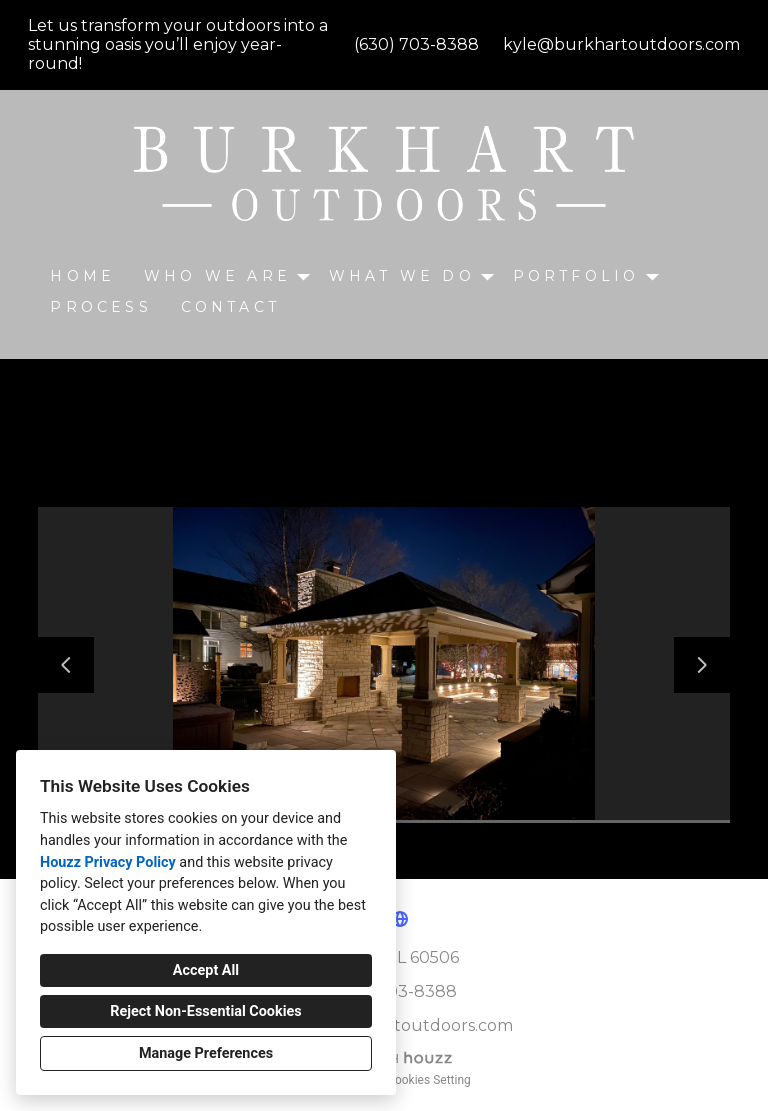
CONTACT (230, 307)
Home (82, 276)
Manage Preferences (206, 1053)
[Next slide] (702, 665)
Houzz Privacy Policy (108, 862)
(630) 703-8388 (416, 44)
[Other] (400, 919)
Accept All (206, 970)
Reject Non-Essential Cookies (205, 1011)
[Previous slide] (66, 665)
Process (100, 307)
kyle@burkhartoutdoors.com (621, 44)
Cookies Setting (429, 1080)
